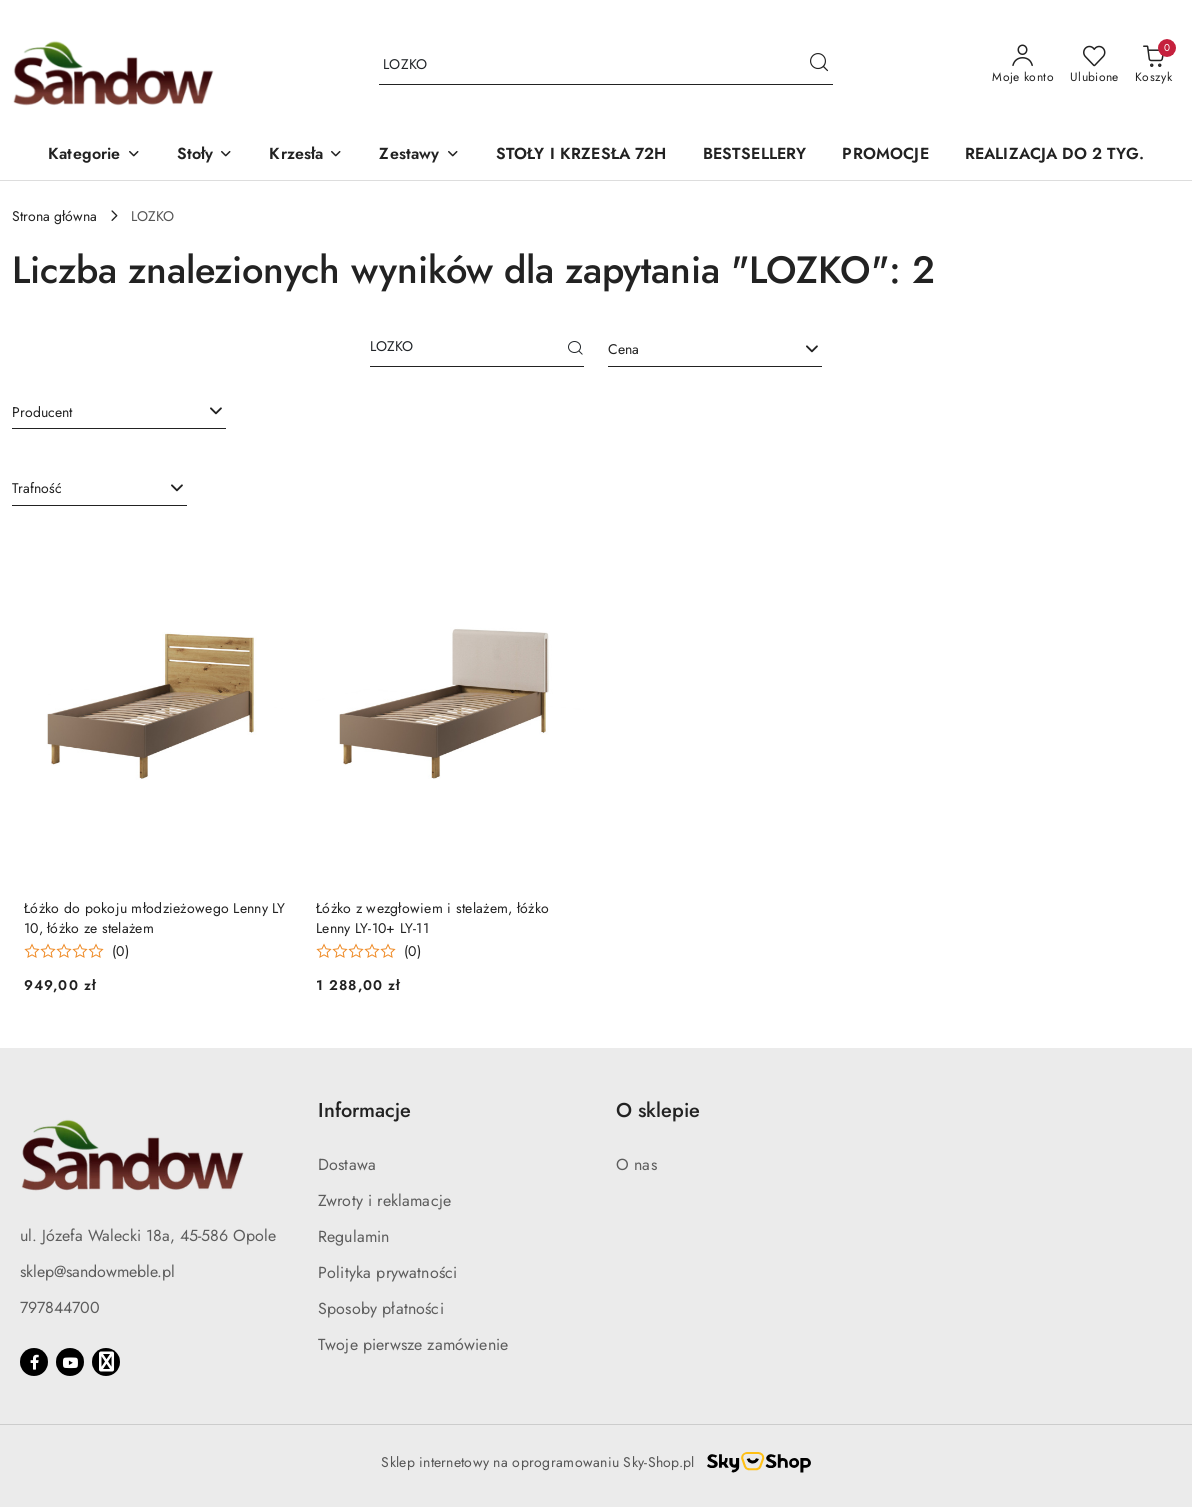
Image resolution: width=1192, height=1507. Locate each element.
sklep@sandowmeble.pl (97, 1271)
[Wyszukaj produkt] (606, 65)
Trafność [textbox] (37, 488)
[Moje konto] (1023, 65)
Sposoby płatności (381, 1308)
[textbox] (690, 349)
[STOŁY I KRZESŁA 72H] (581, 155)
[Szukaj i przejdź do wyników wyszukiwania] (819, 65)
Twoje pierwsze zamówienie (413, 1344)
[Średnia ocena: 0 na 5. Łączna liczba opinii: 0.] (76, 951)
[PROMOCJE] (885, 155)
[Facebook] (34, 1362)
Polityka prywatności (387, 1272)
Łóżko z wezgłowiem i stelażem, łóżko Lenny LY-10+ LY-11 (432, 918)
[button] (94, 155)
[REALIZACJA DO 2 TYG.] (1054, 155)
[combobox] (715, 350)
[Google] (106, 1362)
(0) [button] (120, 951)
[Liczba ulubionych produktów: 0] (1094, 65)
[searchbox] (119, 411)
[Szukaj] (576, 350)
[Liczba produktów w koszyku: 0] (1153, 65)
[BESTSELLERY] (755, 155)
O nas (636, 1164)
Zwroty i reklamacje (384, 1200)
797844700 (60, 1307)
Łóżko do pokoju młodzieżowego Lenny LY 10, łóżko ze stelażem (155, 918)
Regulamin (353, 1236)
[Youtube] (70, 1362)
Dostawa (347, 1164)
